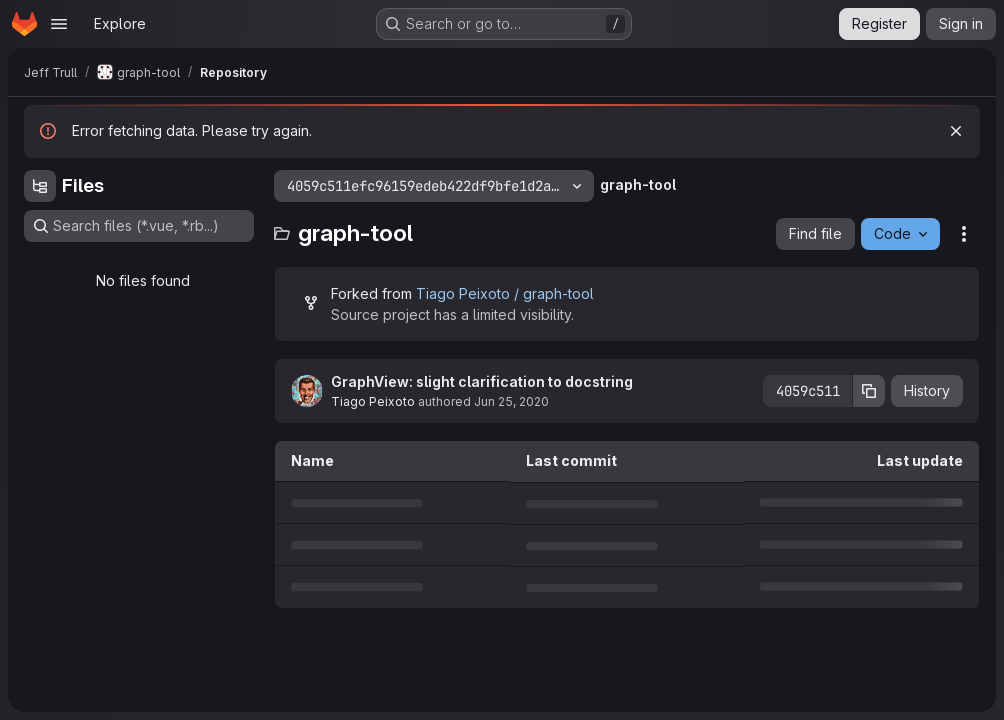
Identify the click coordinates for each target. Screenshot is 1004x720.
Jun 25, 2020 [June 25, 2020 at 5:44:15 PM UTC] (511, 401)
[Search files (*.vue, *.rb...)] (139, 226)
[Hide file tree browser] (40, 186)
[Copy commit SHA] (869, 391)
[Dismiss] (956, 131)
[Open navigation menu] (59, 24)
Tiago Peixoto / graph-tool (505, 293)
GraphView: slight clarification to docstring (482, 381)
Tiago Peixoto (373, 401)
